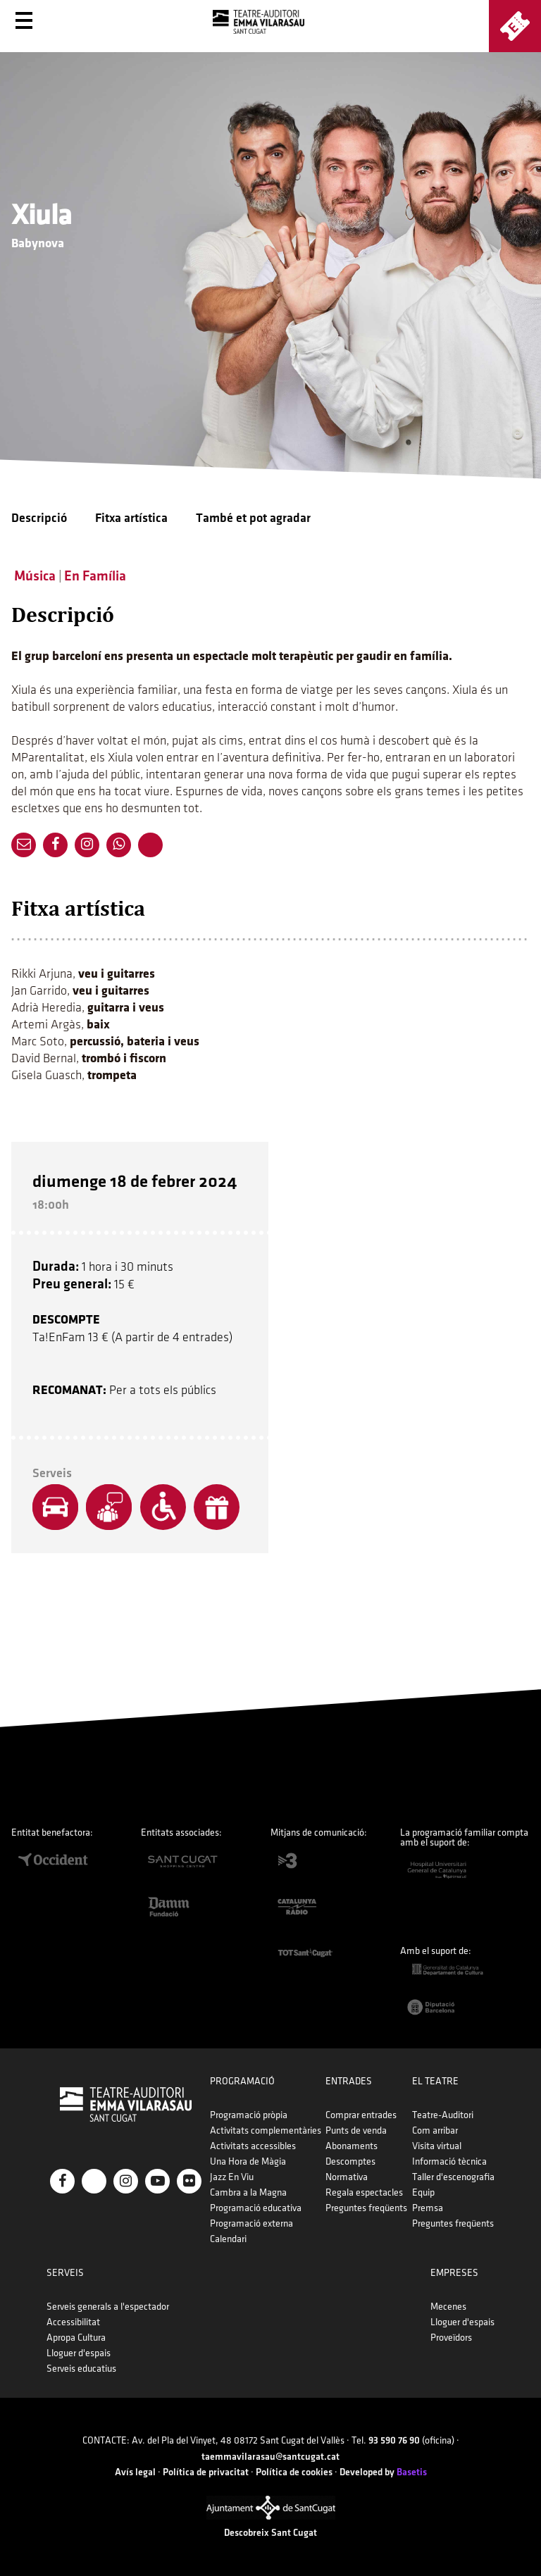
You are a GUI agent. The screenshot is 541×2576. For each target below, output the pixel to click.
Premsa (427, 2208)
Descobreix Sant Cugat (270, 2532)
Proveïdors (451, 2337)
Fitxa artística (131, 518)
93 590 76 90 (394, 2440)
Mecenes (448, 2306)
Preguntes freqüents (366, 2208)
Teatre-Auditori (442, 2115)
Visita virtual (436, 2146)
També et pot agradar (253, 518)
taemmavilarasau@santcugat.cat (270, 2456)
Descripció (39, 518)
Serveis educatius (81, 2368)
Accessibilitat (73, 2322)
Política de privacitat (206, 2472)
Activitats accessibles (253, 2146)
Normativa (346, 2177)
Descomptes (350, 2161)
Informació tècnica (449, 2161)
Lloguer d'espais (78, 2353)
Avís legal (135, 2472)
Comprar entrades (361, 2115)
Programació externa (251, 2223)
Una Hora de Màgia (248, 2161)
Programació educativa (255, 2208)
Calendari (228, 2239)
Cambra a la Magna (248, 2192)
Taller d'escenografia (453, 2177)
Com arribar (435, 2130)
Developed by (383, 2472)
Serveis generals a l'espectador (107, 2306)
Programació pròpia (248, 2115)
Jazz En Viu (232, 2177)
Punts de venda (356, 2130)
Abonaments (351, 2146)
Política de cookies (294, 2472)
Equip (423, 2192)
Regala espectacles (364, 2192)
